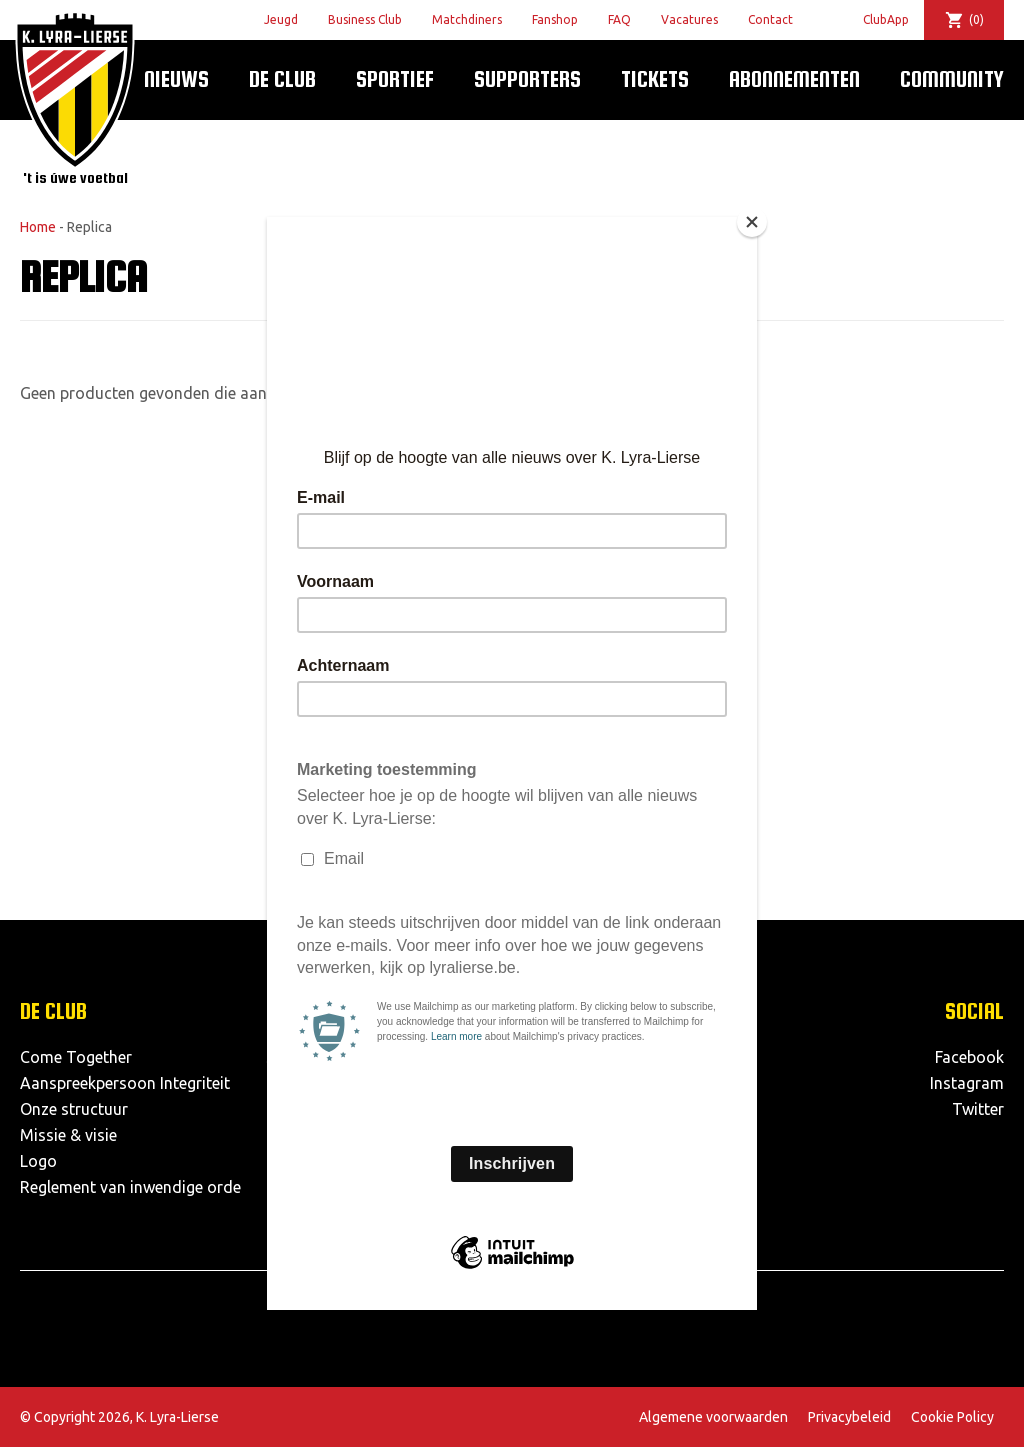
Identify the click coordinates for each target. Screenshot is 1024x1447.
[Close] (752, 222)
